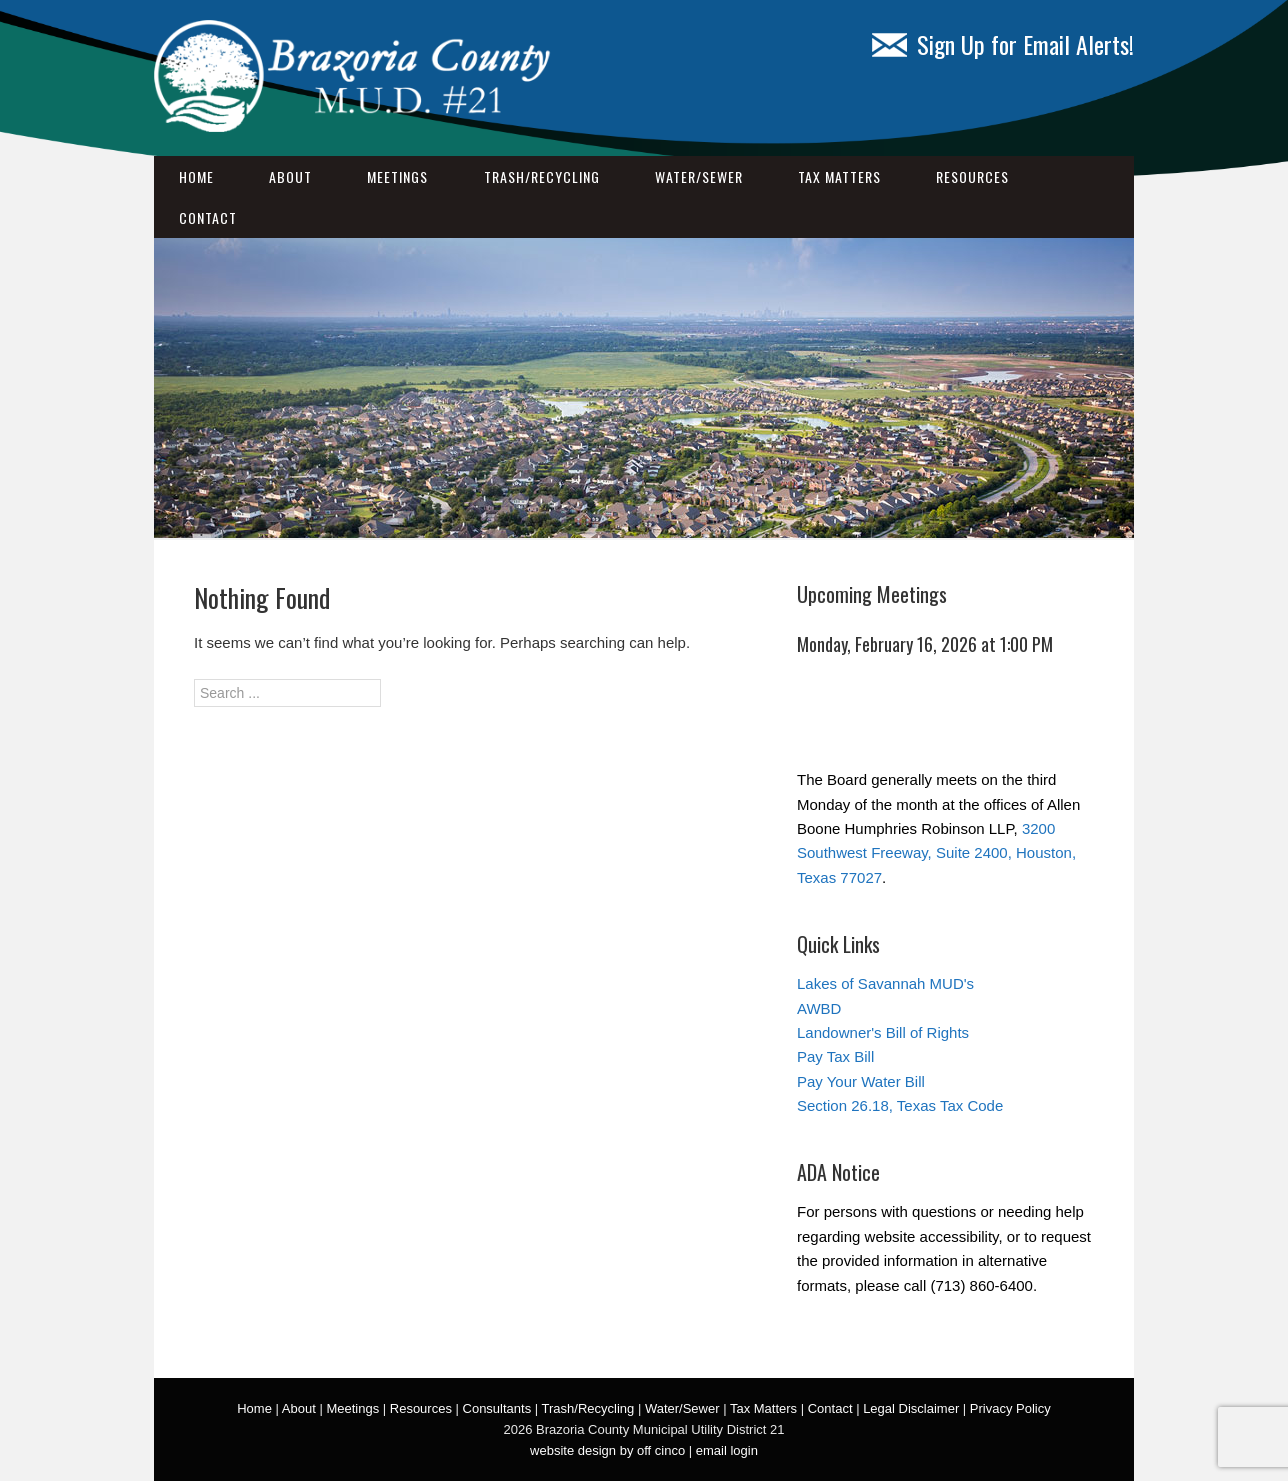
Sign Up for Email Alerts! (1003, 44)
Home (196, 176)
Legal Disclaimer (911, 1408)
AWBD (819, 1008)
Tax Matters (839, 176)
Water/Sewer (699, 176)
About (290, 176)
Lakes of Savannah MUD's (885, 983)
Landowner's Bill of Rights (883, 1032)
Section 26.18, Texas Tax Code (900, 1105)
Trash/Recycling (542, 176)
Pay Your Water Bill (861, 1081)
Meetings (397, 176)
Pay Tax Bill (835, 1056)
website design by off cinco (607, 1450)
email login (727, 1450)
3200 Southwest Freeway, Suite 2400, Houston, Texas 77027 (936, 853)
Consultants (497, 1408)
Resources (972, 176)
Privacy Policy (1010, 1408)
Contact (208, 217)
